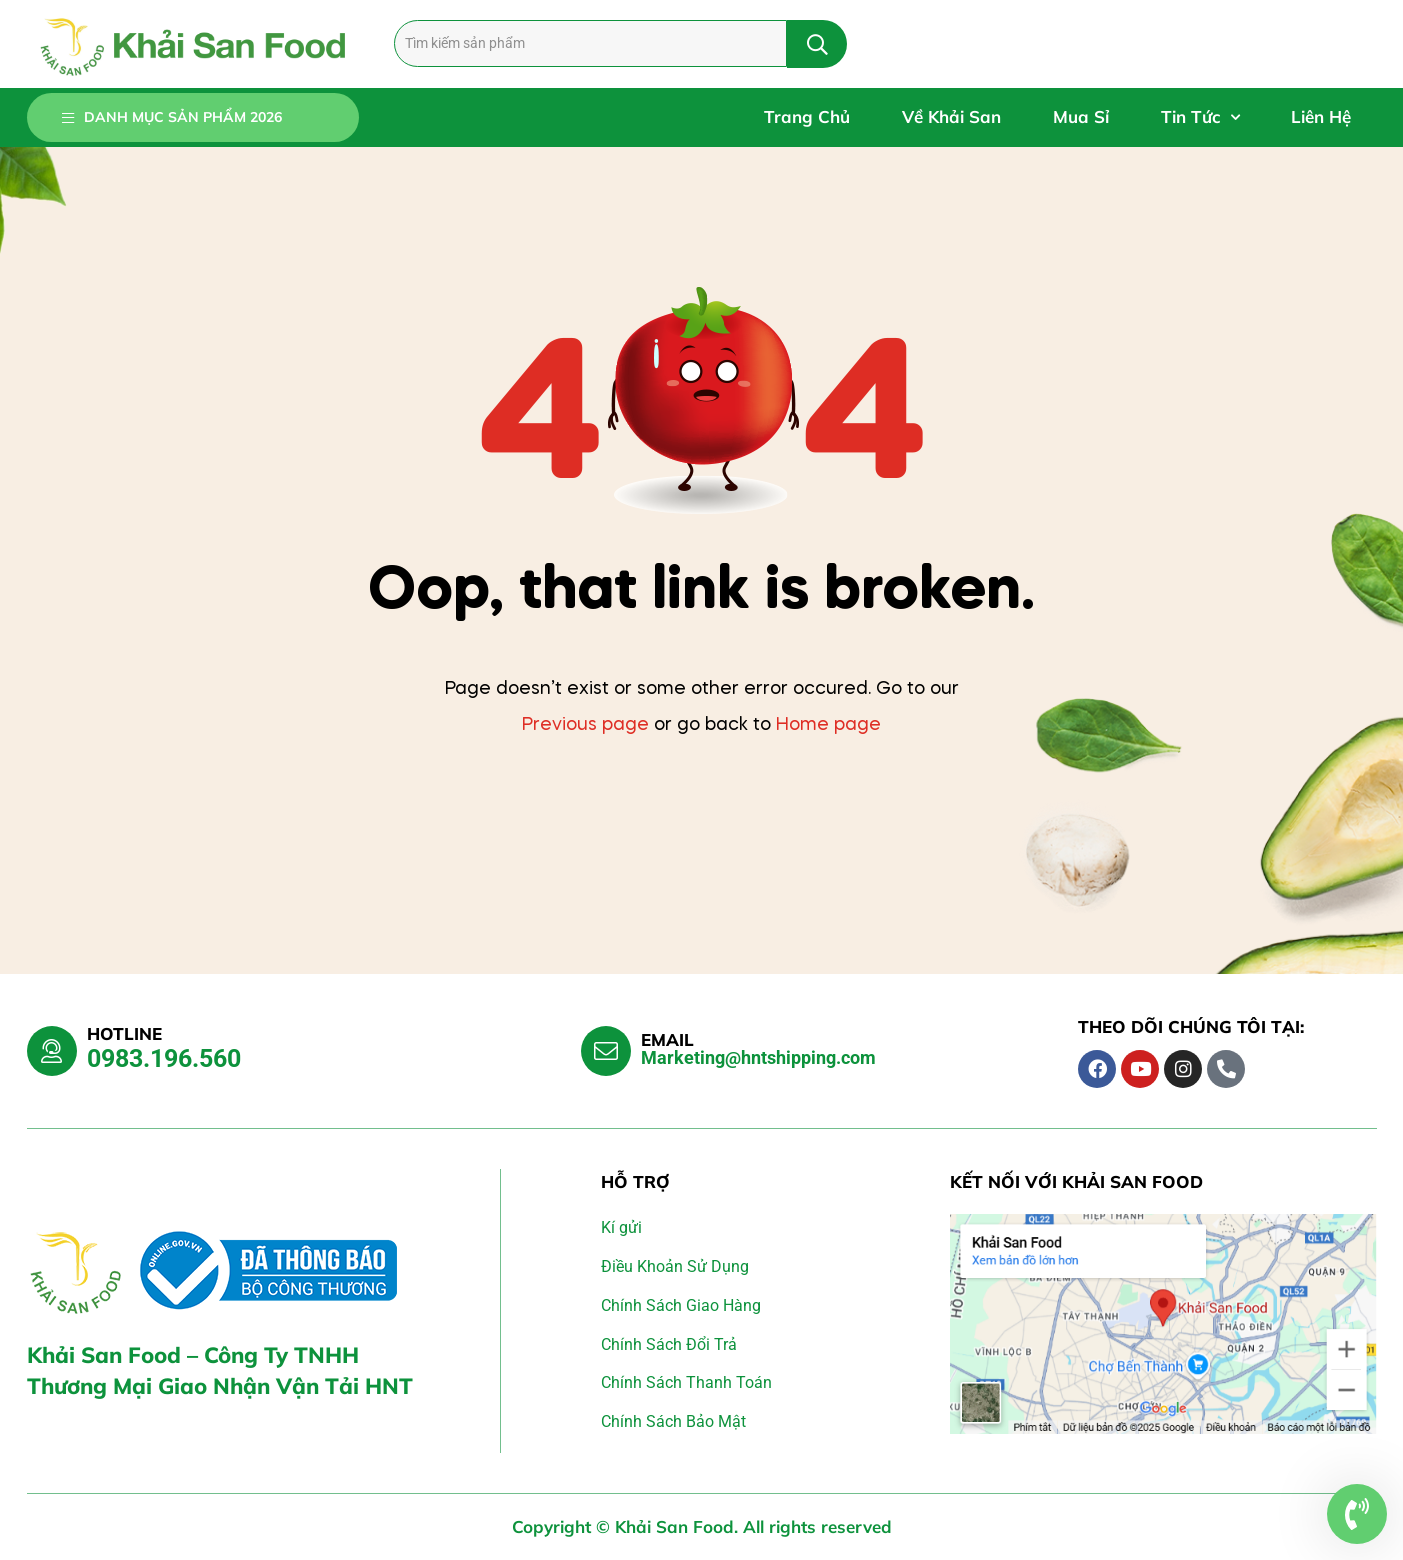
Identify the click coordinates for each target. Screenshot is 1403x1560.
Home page (828, 725)
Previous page (585, 725)
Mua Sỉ (1081, 116)
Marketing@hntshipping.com (758, 1057)
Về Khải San (951, 116)
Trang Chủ (807, 116)
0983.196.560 (164, 1058)
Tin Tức (1200, 117)
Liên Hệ (1321, 116)
